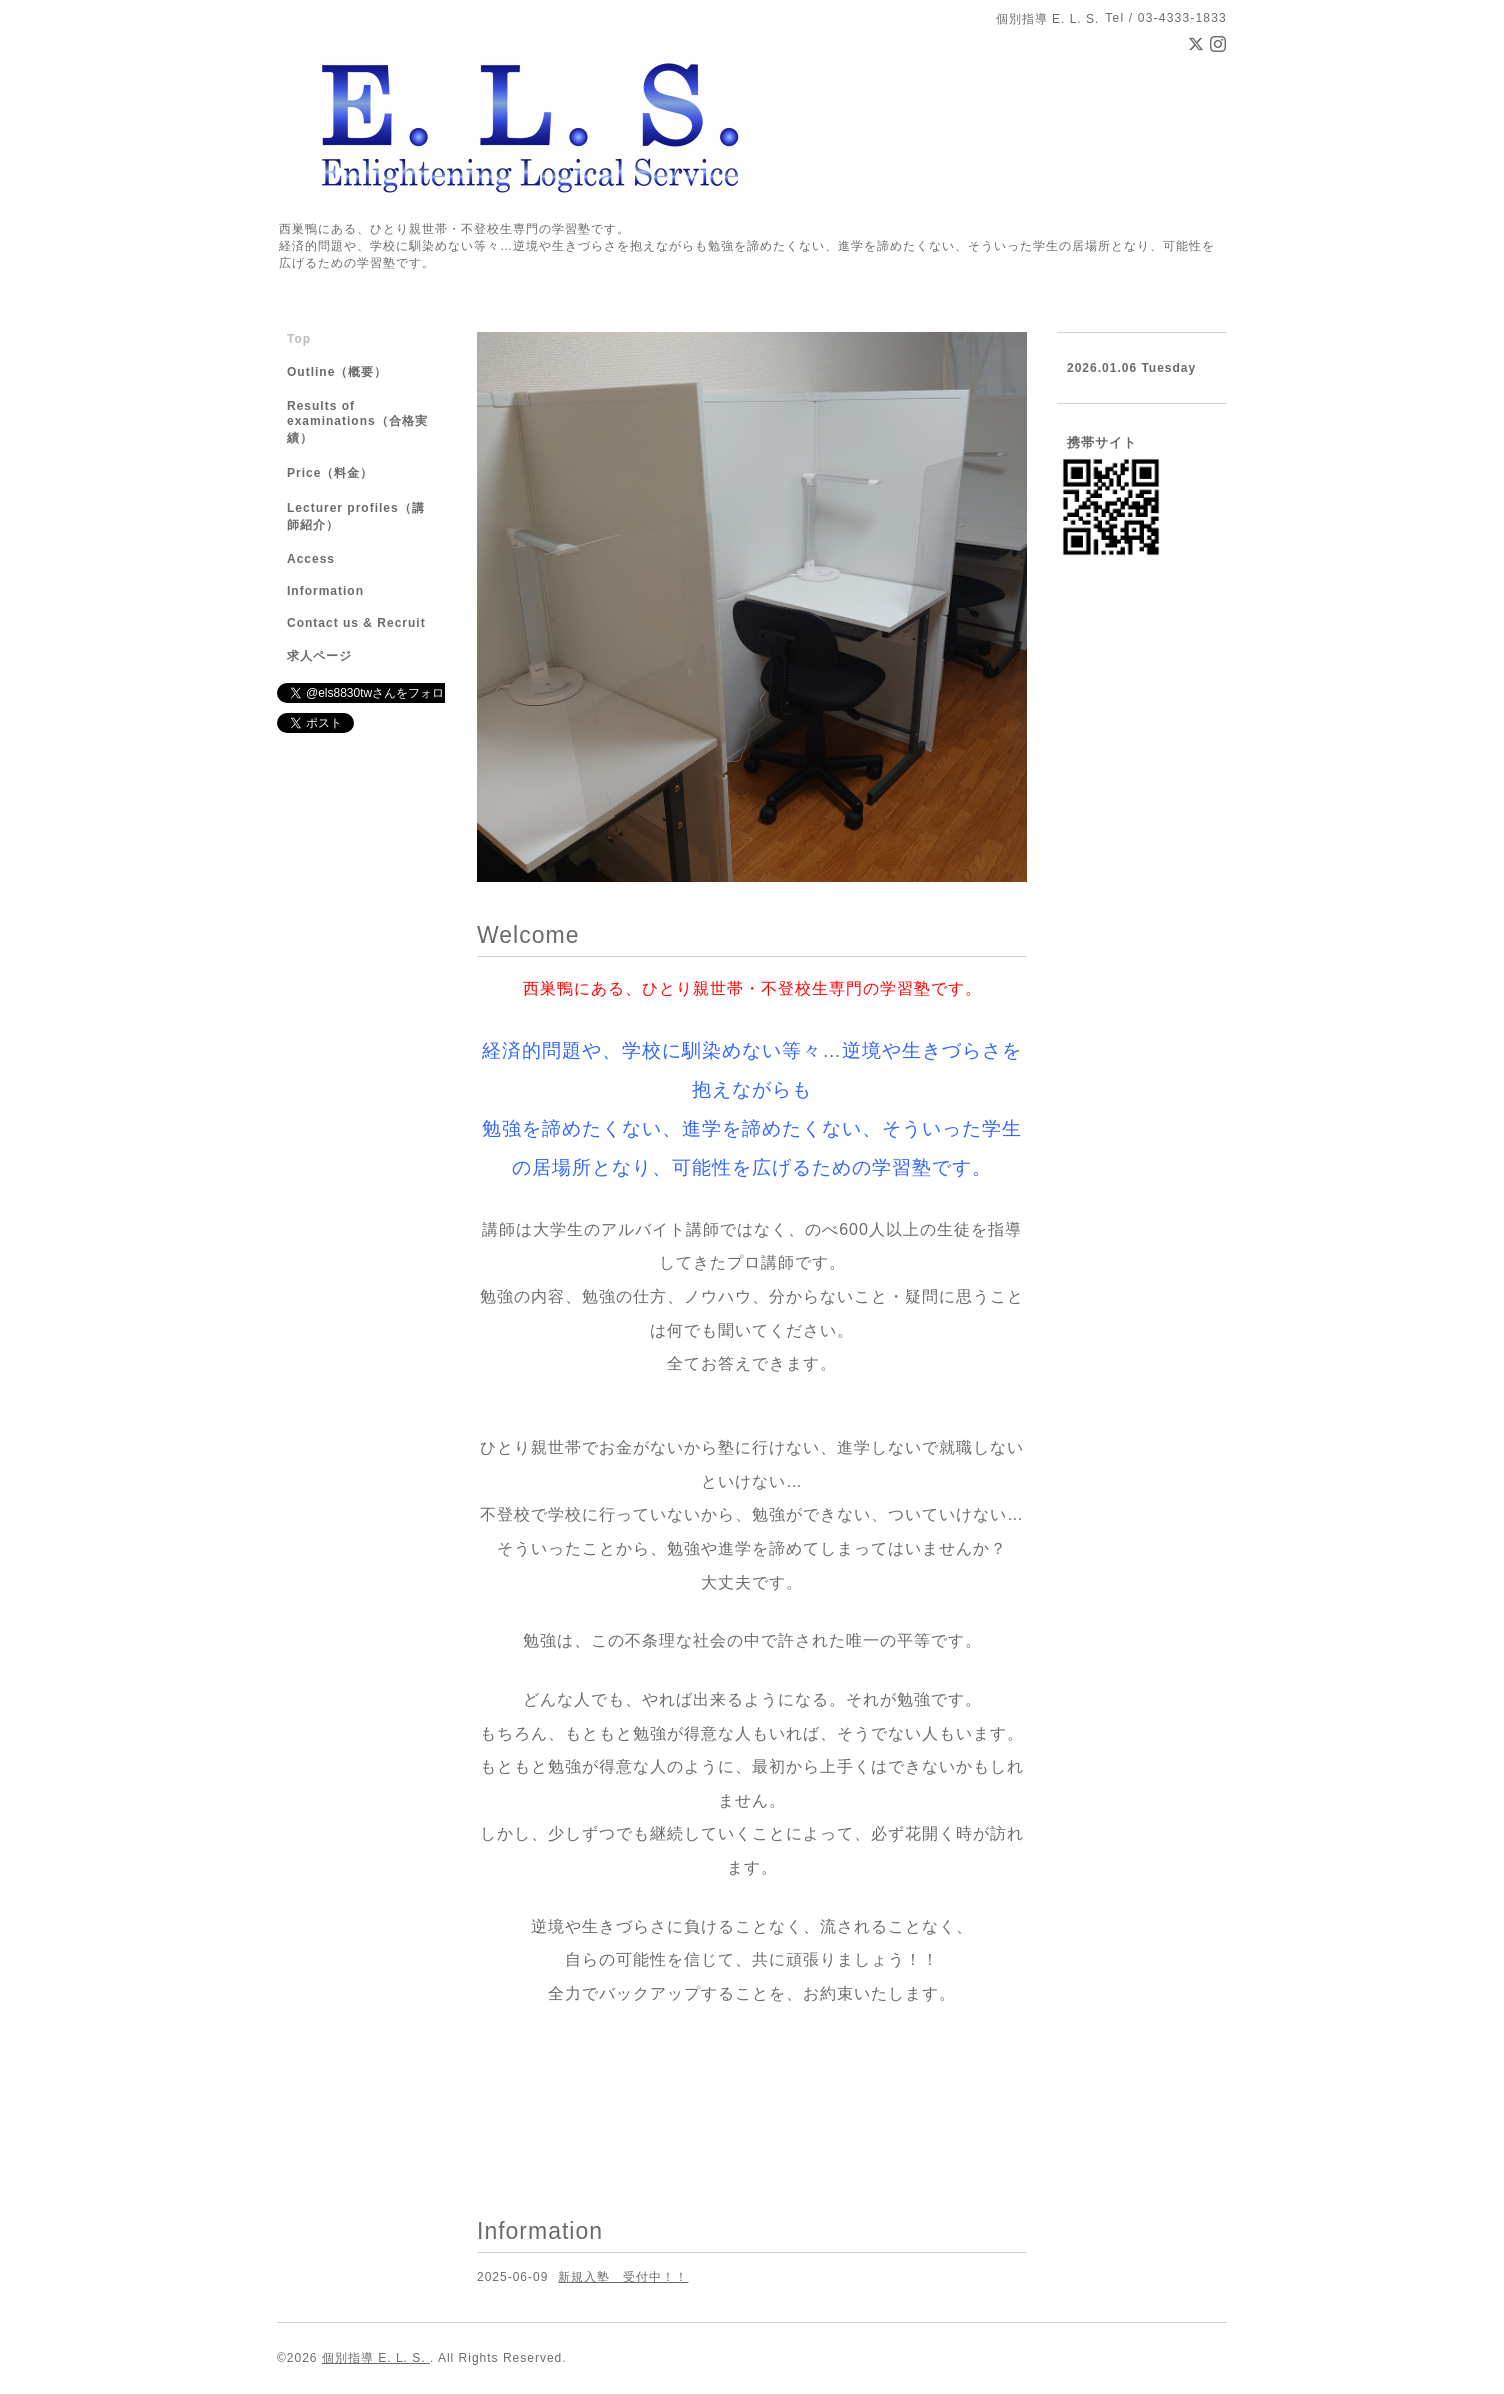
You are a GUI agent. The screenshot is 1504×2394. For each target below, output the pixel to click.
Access (311, 559)
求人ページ (319, 656)
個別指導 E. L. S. (376, 2358)
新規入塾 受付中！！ (623, 2277)
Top (299, 339)
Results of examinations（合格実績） (357, 422)
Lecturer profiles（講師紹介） (356, 516)
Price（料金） (330, 473)
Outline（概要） (337, 372)
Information (325, 591)
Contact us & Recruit (356, 623)
